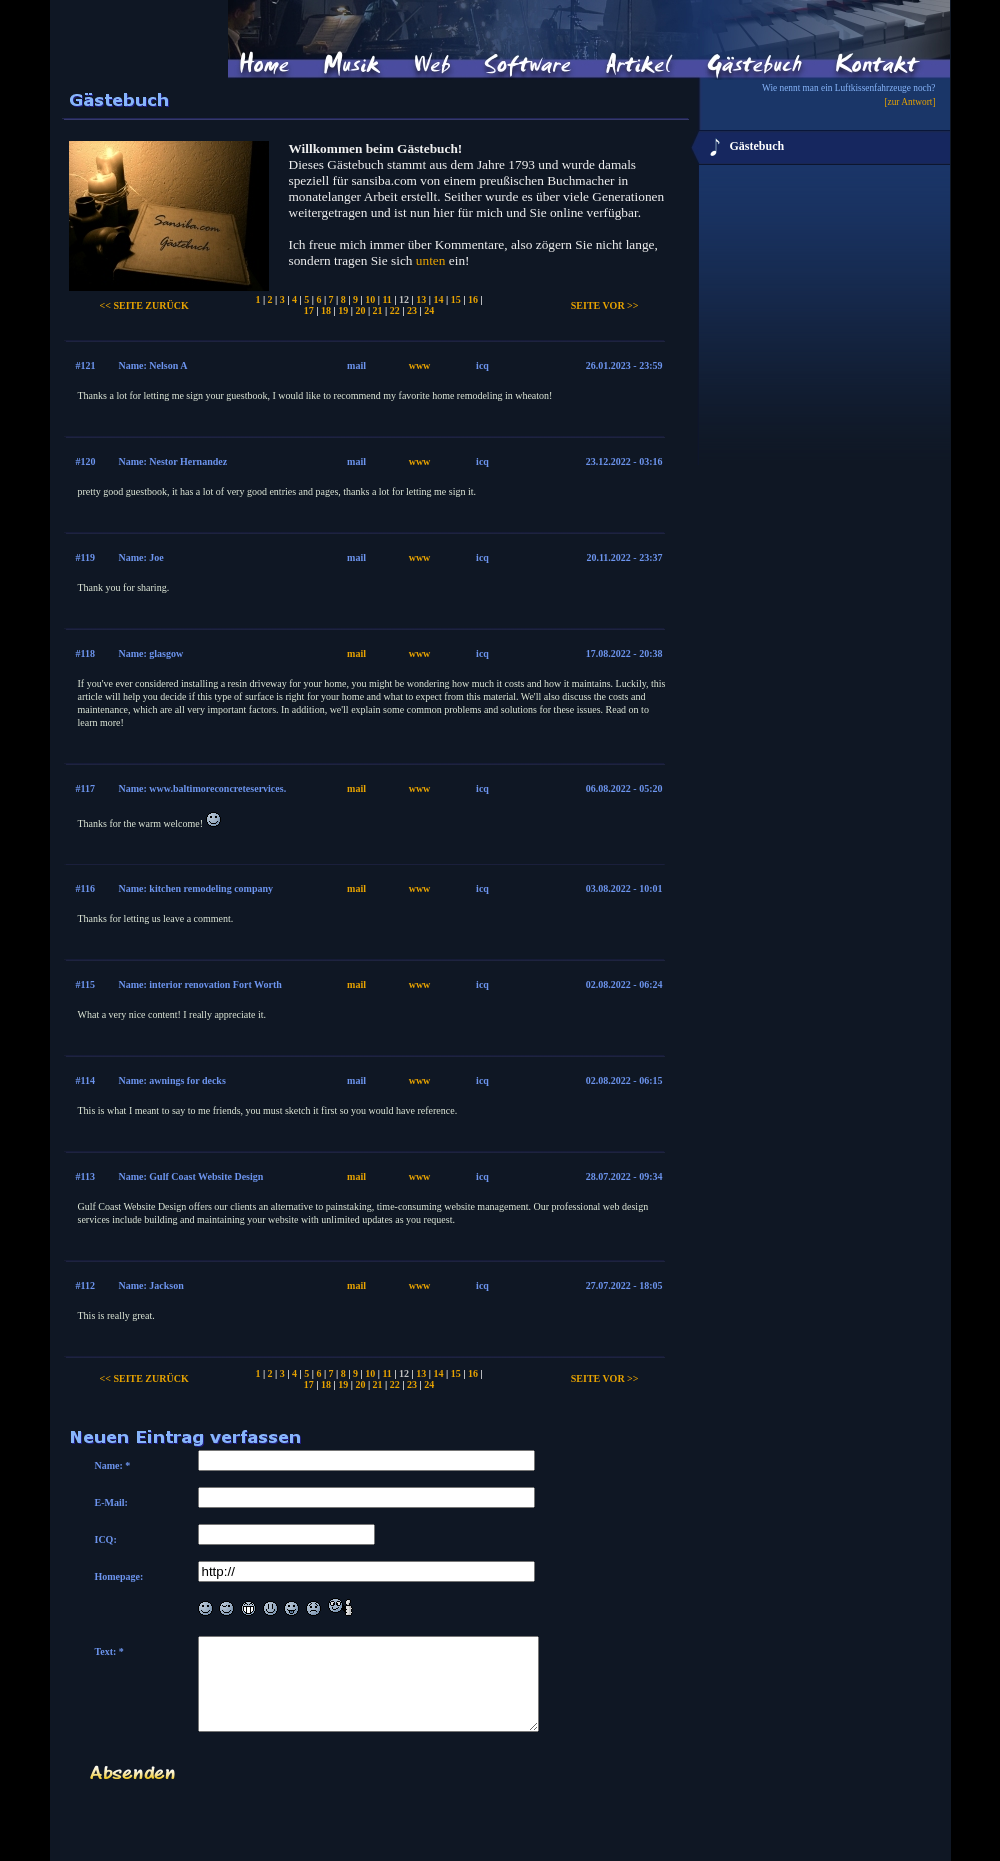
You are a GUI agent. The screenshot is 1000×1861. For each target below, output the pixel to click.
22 (395, 310)
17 (309, 310)
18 (326, 310)
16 (473, 299)
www (420, 365)
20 (360, 310)
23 (412, 310)
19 (343, 310)
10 (370, 299)
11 (386, 299)
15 (456, 299)
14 (438, 299)
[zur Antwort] (909, 102)
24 (429, 310)
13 (421, 299)
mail (356, 653)
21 (378, 310)
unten (431, 260)
